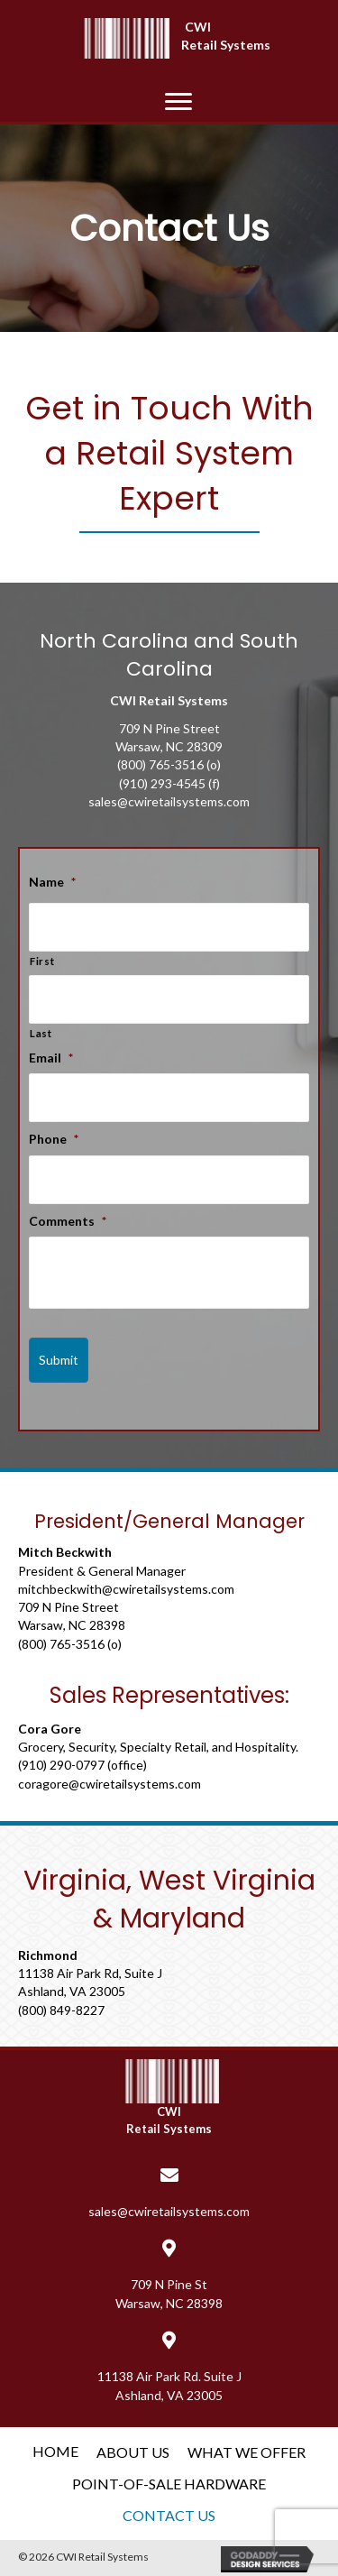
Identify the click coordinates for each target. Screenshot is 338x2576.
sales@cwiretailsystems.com (169, 801)
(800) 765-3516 (160, 764)
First (42, 961)
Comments (67, 1220)
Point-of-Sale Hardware (169, 2483)
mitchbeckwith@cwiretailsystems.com (126, 1588)
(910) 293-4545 (162, 783)
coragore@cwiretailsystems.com (109, 1783)
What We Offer (246, 2452)
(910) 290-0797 (61, 1764)
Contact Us (169, 2515)
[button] (178, 102)
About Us (132, 2452)
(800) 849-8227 (61, 2010)
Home (55, 2451)
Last (41, 1033)
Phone (53, 1138)
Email (51, 1057)
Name (52, 881)
